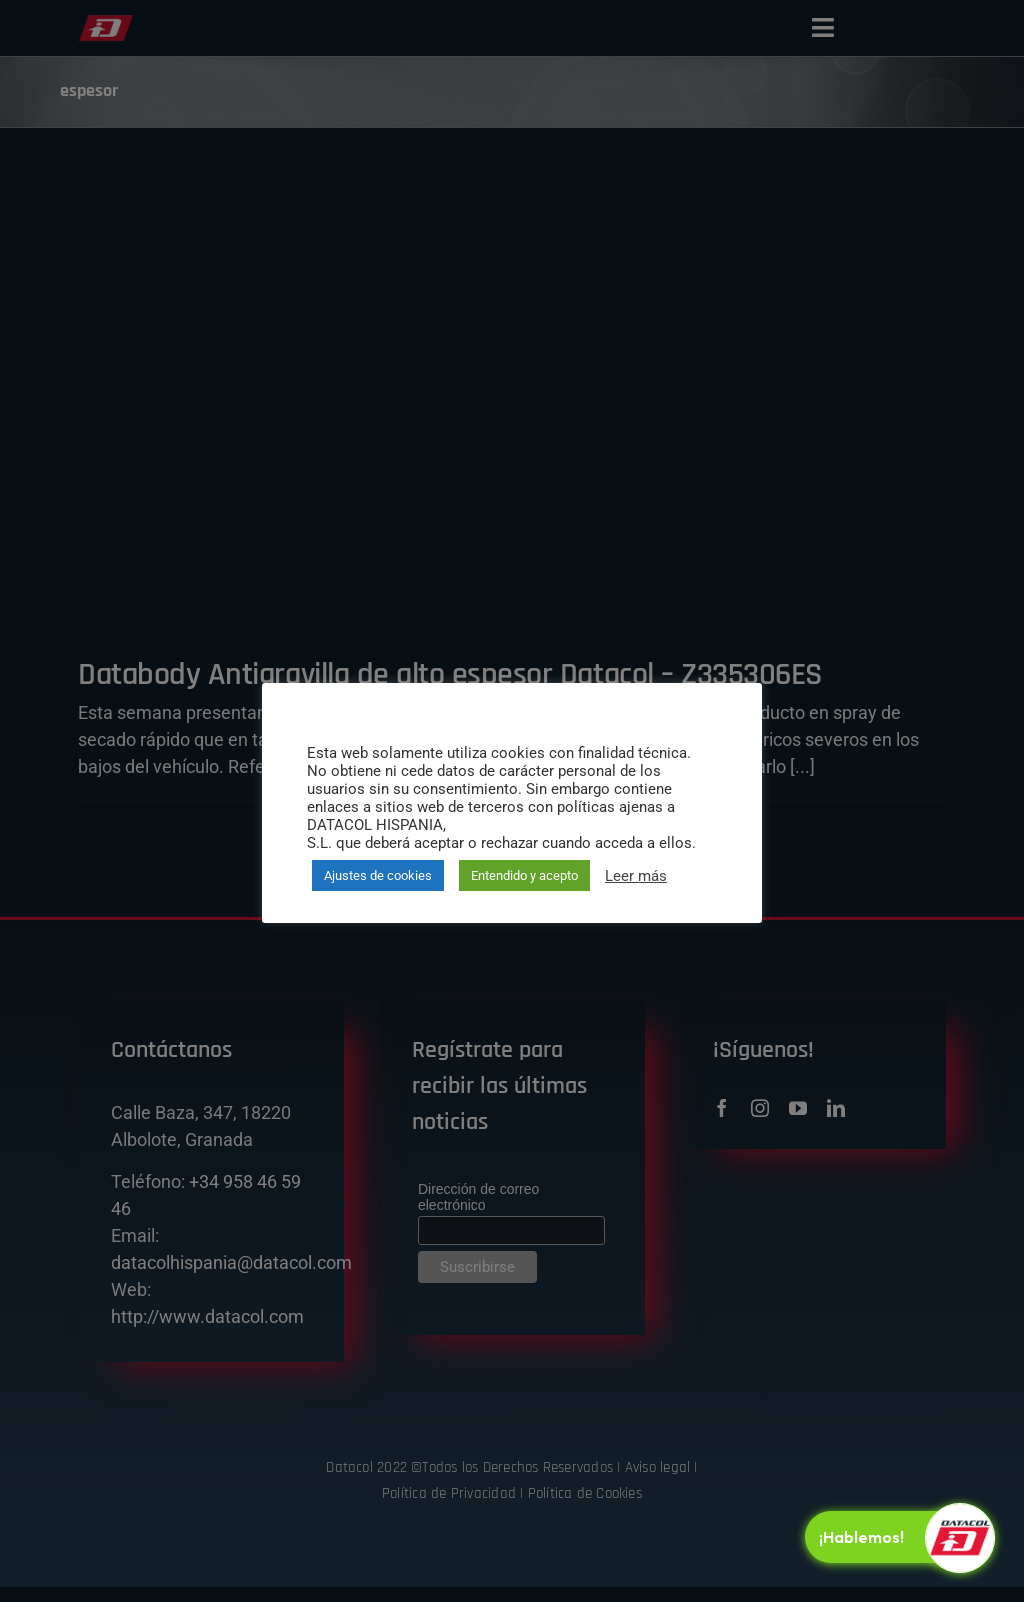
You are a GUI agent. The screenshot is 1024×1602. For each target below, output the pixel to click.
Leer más (636, 876)
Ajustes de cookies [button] (378, 875)
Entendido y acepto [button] (524, 875)
